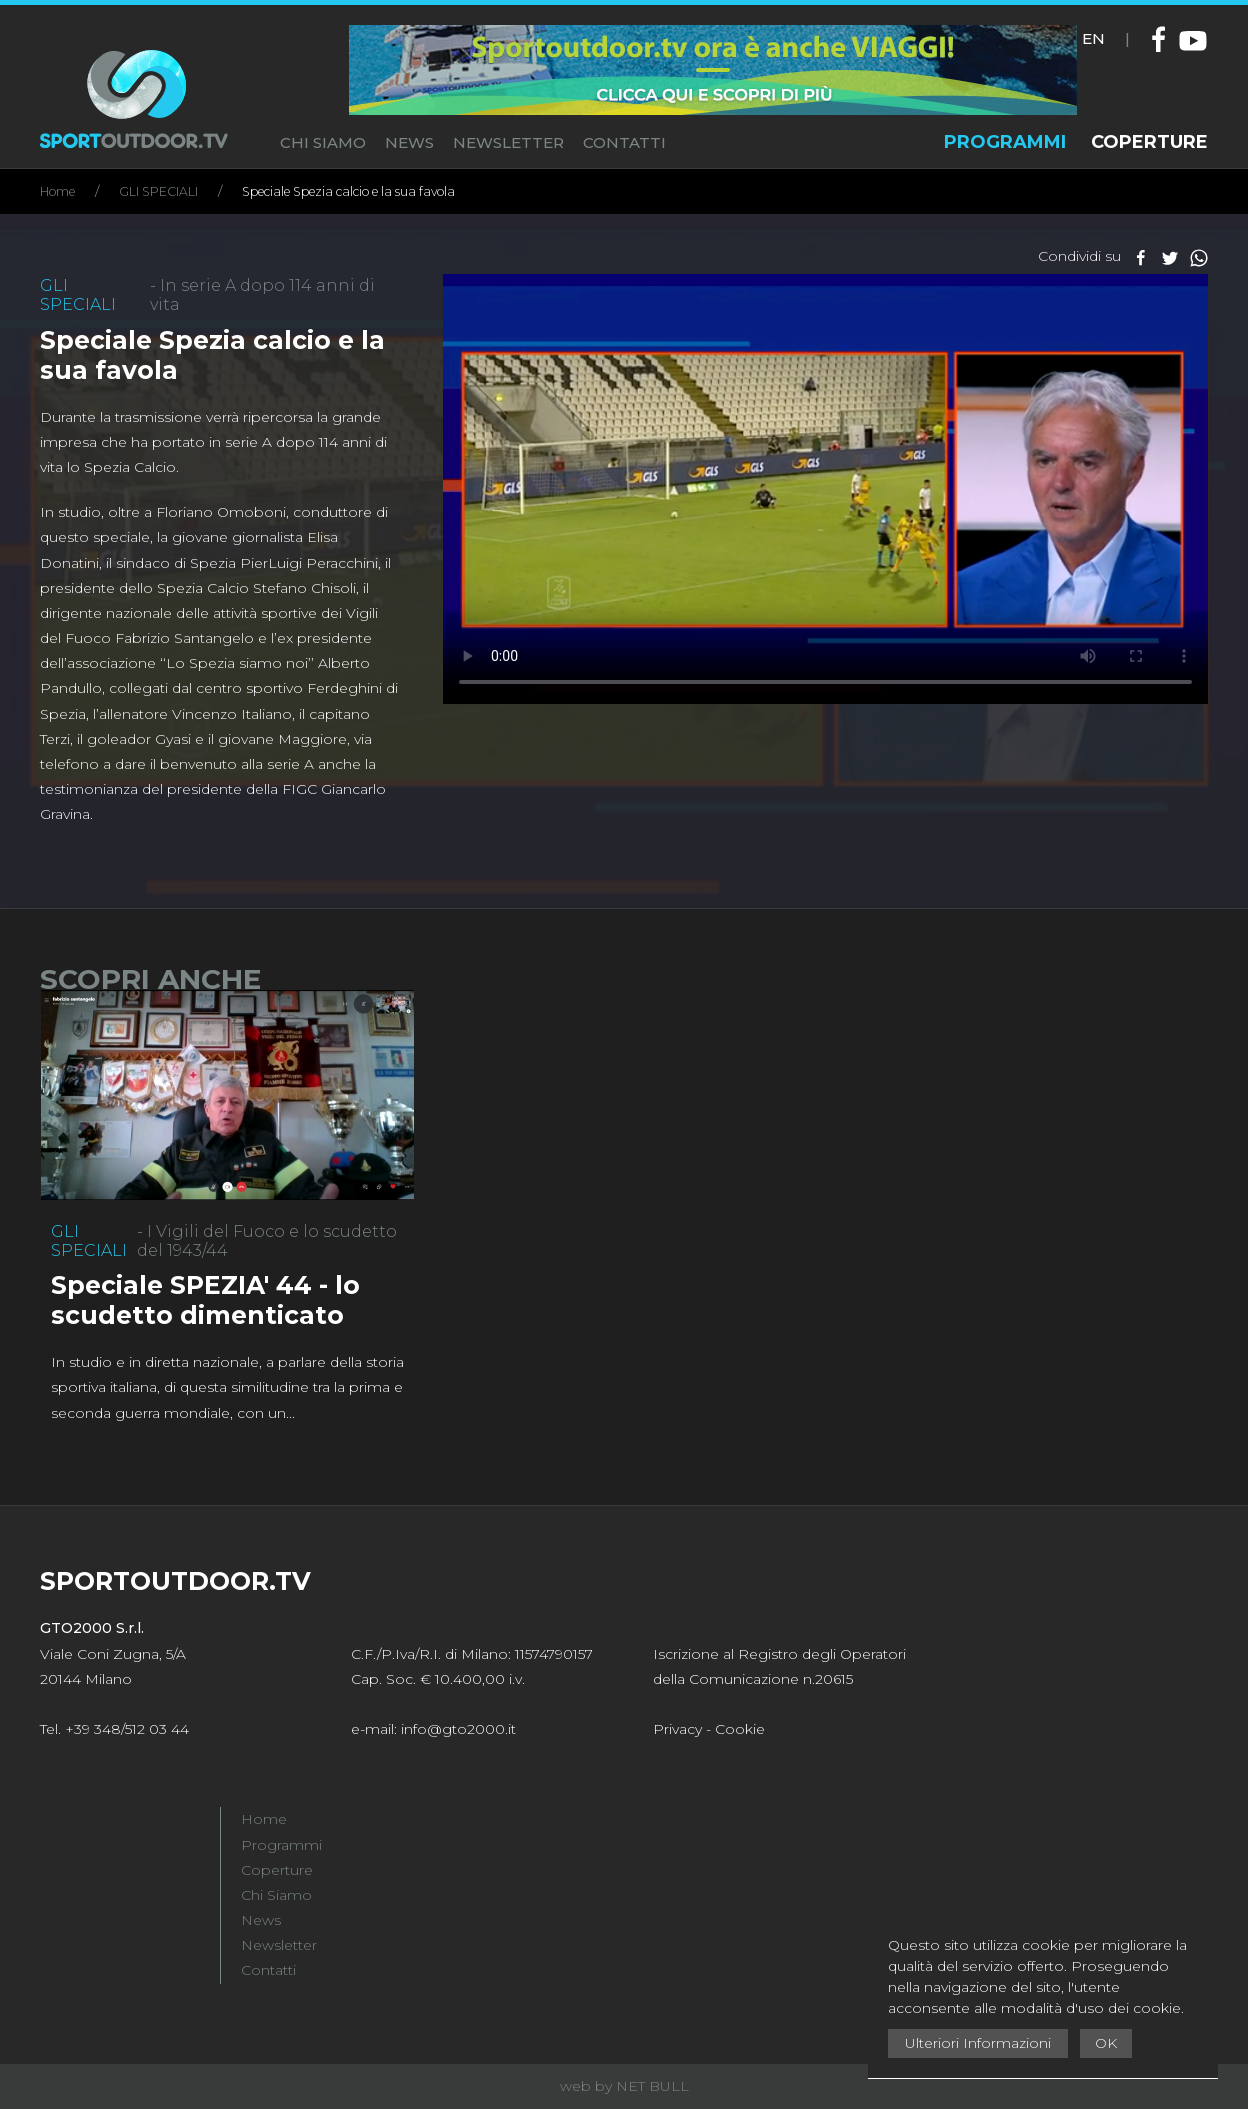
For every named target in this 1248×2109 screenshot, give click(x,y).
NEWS (409, 142)
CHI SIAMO (323, 142)
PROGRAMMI (1005, 142)
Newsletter (279, 1945)
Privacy (677, 1729)
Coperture (277, 1870)
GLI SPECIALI (158, 191)
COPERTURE (1149, 142)
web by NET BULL (624, 2086)
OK (1106, 2043)
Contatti (268, 1970)
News (261, 1920)
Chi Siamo (276, 1895)
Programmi (281, 1845)
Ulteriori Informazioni (978, 2043)
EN (1093, 38)
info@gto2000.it (458, 1729)
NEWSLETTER (508, 142)
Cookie (740, 1729)
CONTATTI (624, 142)
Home (57, 191)
